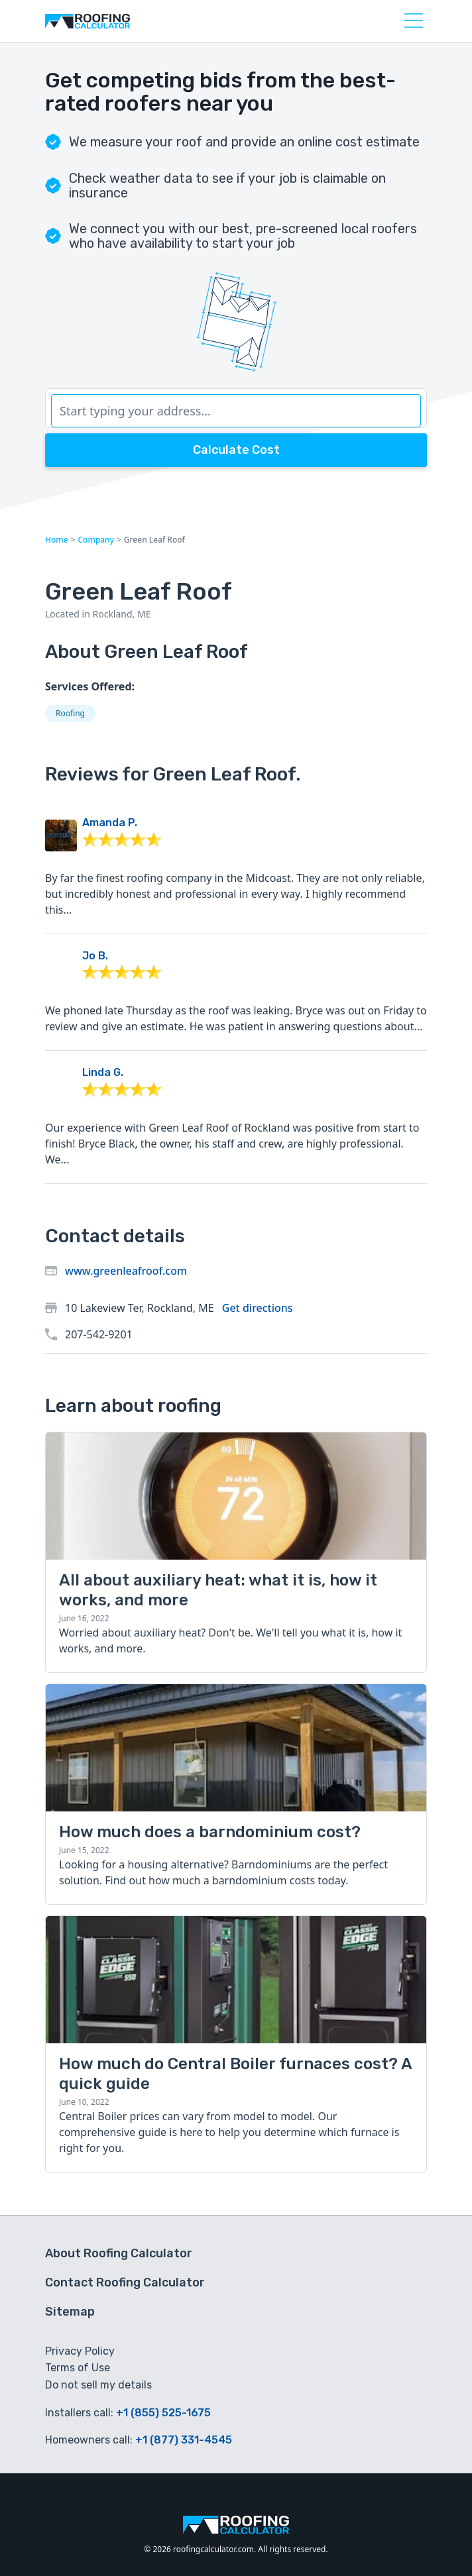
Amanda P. (109, 822)
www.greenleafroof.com (126, 1270)
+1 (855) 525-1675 (163, 2412)
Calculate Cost (236, 450)
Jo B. (95, 955)
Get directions (257, 1308)
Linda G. (102, 1072)
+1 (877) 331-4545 (183, 2440)
